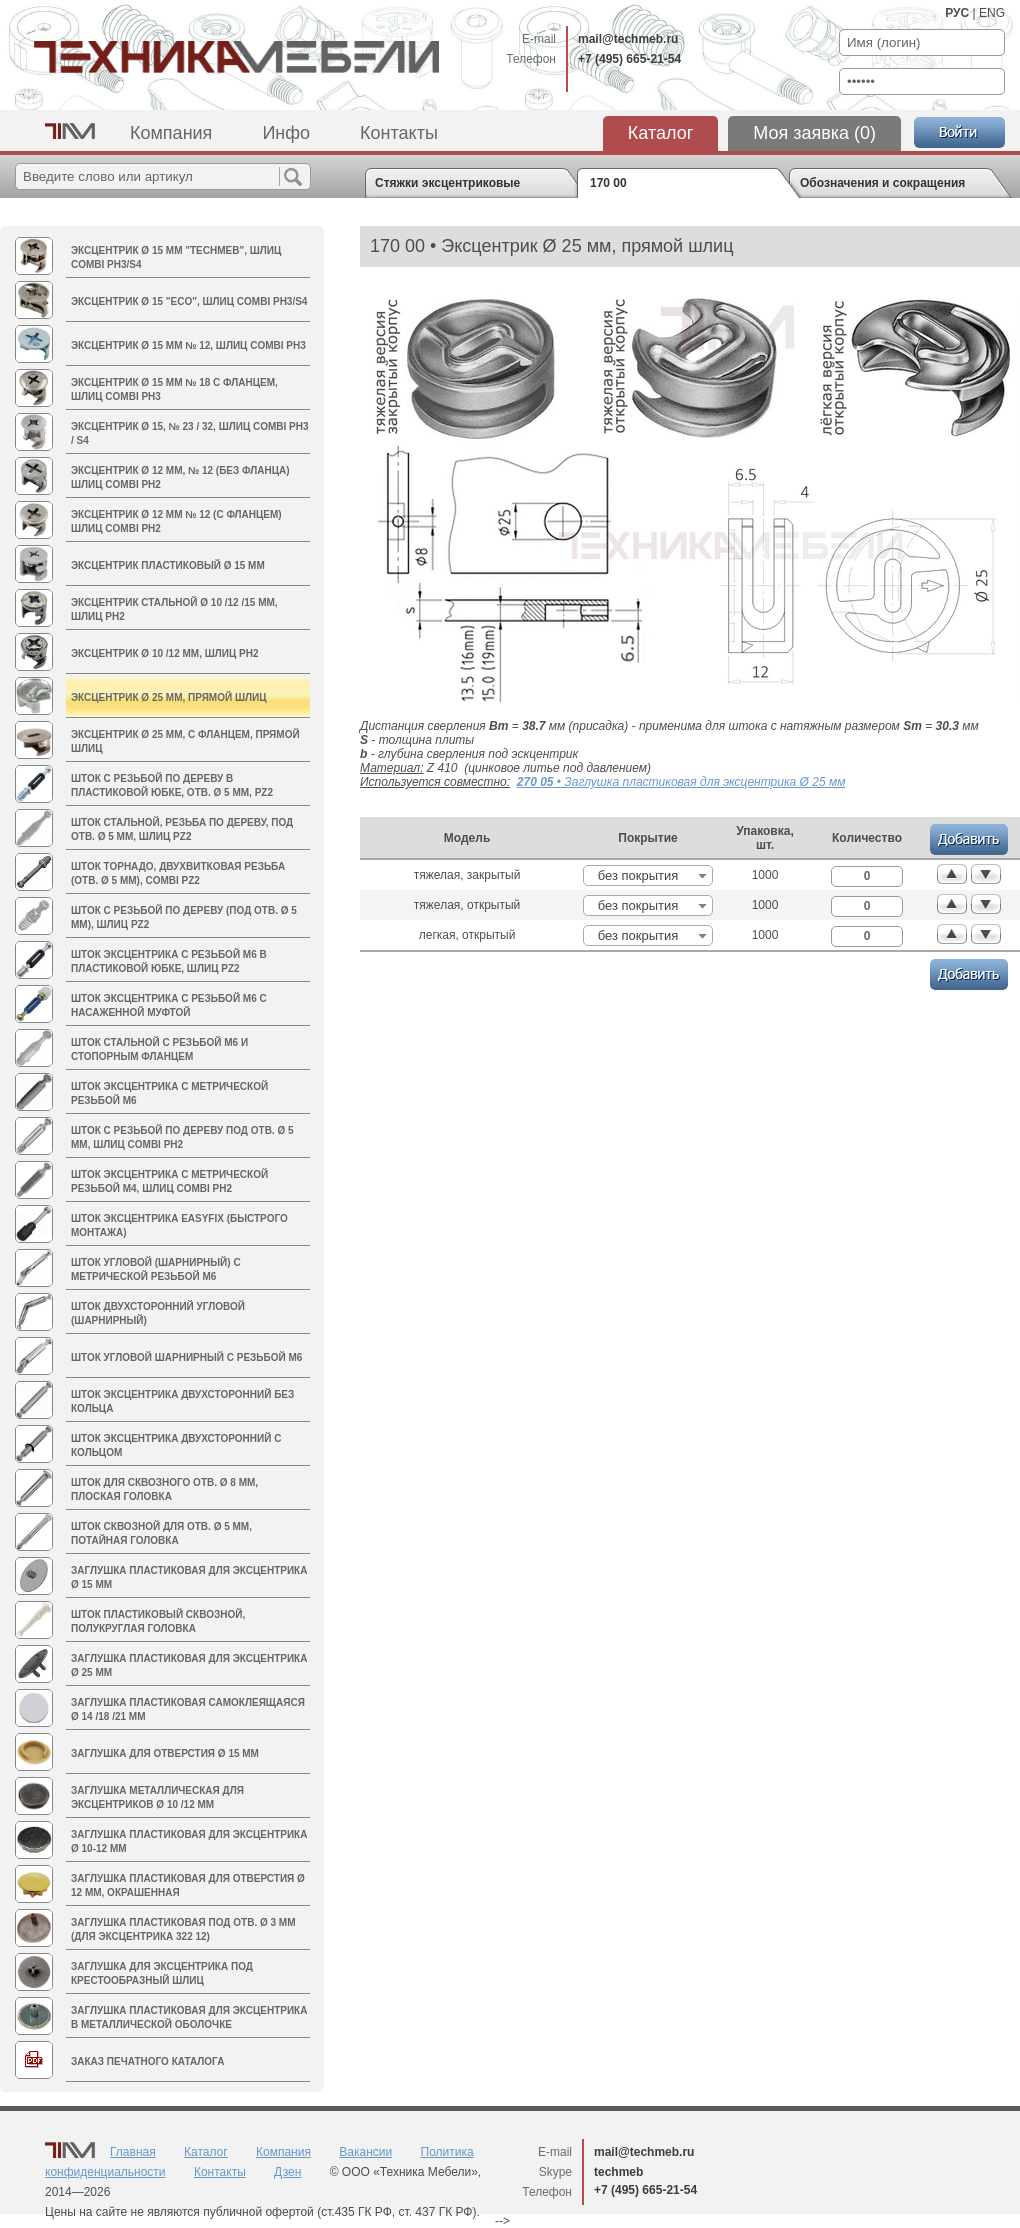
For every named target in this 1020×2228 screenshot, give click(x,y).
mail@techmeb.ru (628, 39)
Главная (133, 2152)
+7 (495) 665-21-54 (629, 59)
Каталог (660, 133)
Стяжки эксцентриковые (447, 183)
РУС (957, 13)
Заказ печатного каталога (147, 2061)
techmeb (618, 2172)
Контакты (399, 133)
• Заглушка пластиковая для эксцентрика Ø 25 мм (681, 782)
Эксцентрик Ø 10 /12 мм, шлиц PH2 (165, 653)
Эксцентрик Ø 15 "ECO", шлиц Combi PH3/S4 (189, 301)
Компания (171, 133)
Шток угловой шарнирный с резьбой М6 (186, 1357)
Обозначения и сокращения (882, 183)
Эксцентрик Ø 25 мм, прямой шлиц (168, 697)
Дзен (287, 2172)
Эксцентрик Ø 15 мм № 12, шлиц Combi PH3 (188, 345)
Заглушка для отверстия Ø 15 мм (165, 1753)
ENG (992, 13)
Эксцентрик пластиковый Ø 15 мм (168, 565)
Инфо (286, 133)
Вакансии (365, 2152)
